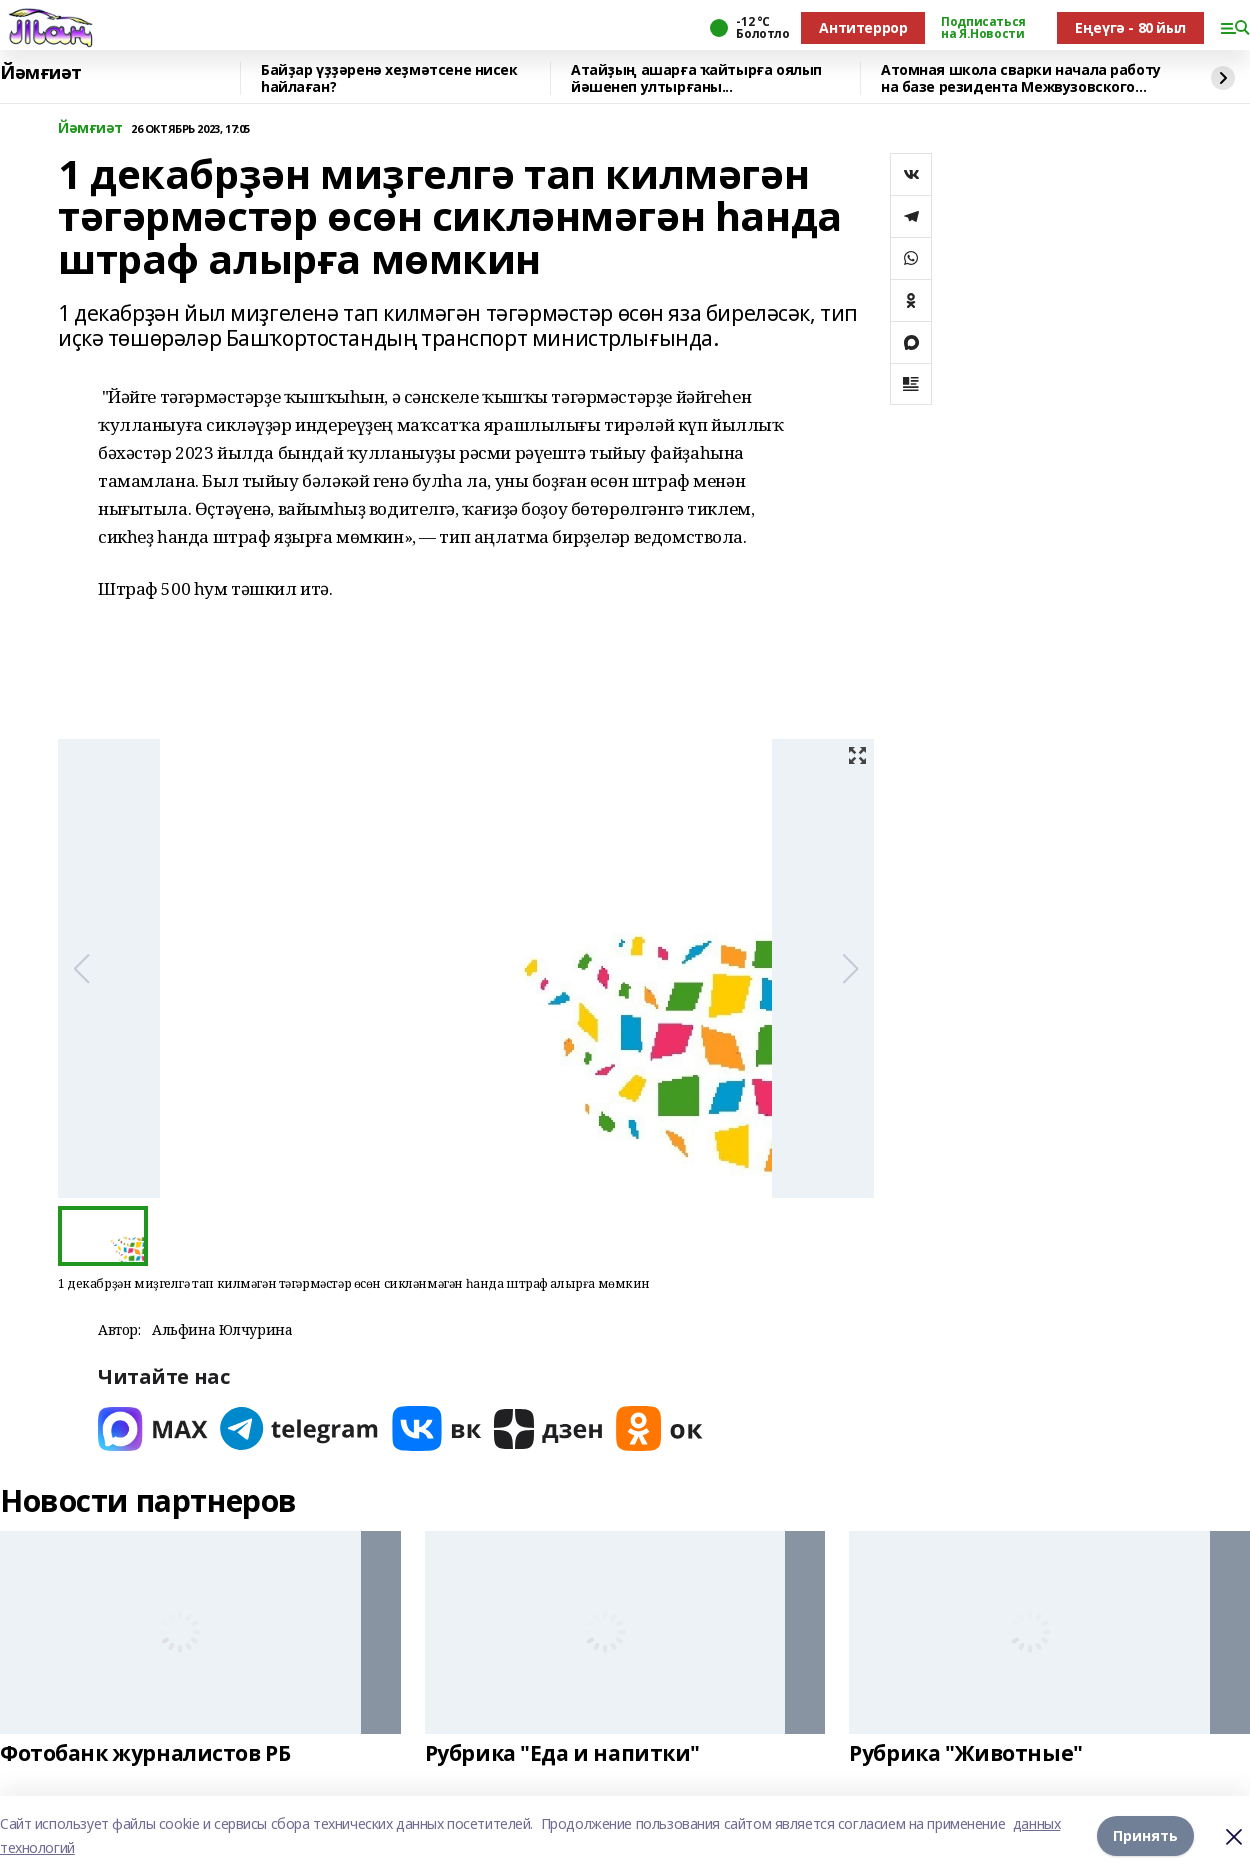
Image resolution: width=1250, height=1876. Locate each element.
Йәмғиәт (41, 73)
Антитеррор (863, 27)
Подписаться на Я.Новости (983, 28)
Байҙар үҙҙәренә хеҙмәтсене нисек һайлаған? (389, 78)
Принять (1145, 1835)
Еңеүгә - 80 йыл (1130, 27)
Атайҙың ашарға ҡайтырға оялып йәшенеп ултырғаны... (696, 78)
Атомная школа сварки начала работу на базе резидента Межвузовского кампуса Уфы (1021, 78)
